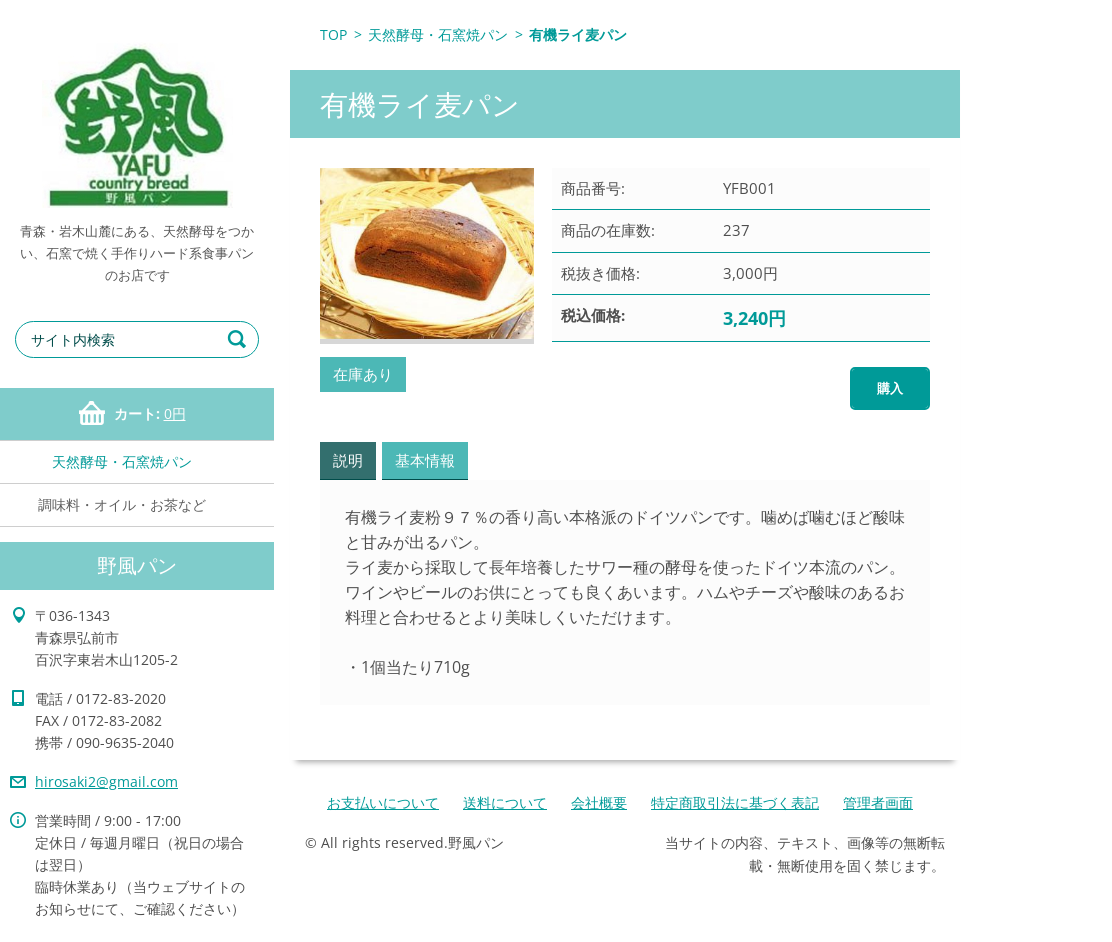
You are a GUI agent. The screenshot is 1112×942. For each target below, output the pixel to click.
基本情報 (425, 460)
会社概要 (599, 802)
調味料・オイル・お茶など (122, 504)
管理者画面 (878, 802)
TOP (333, 34)
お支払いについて (383, 802)
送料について (505, 802)
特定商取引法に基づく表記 (735, 802)
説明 (348, 460)
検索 (240, 339)
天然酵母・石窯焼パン (122, 461)
